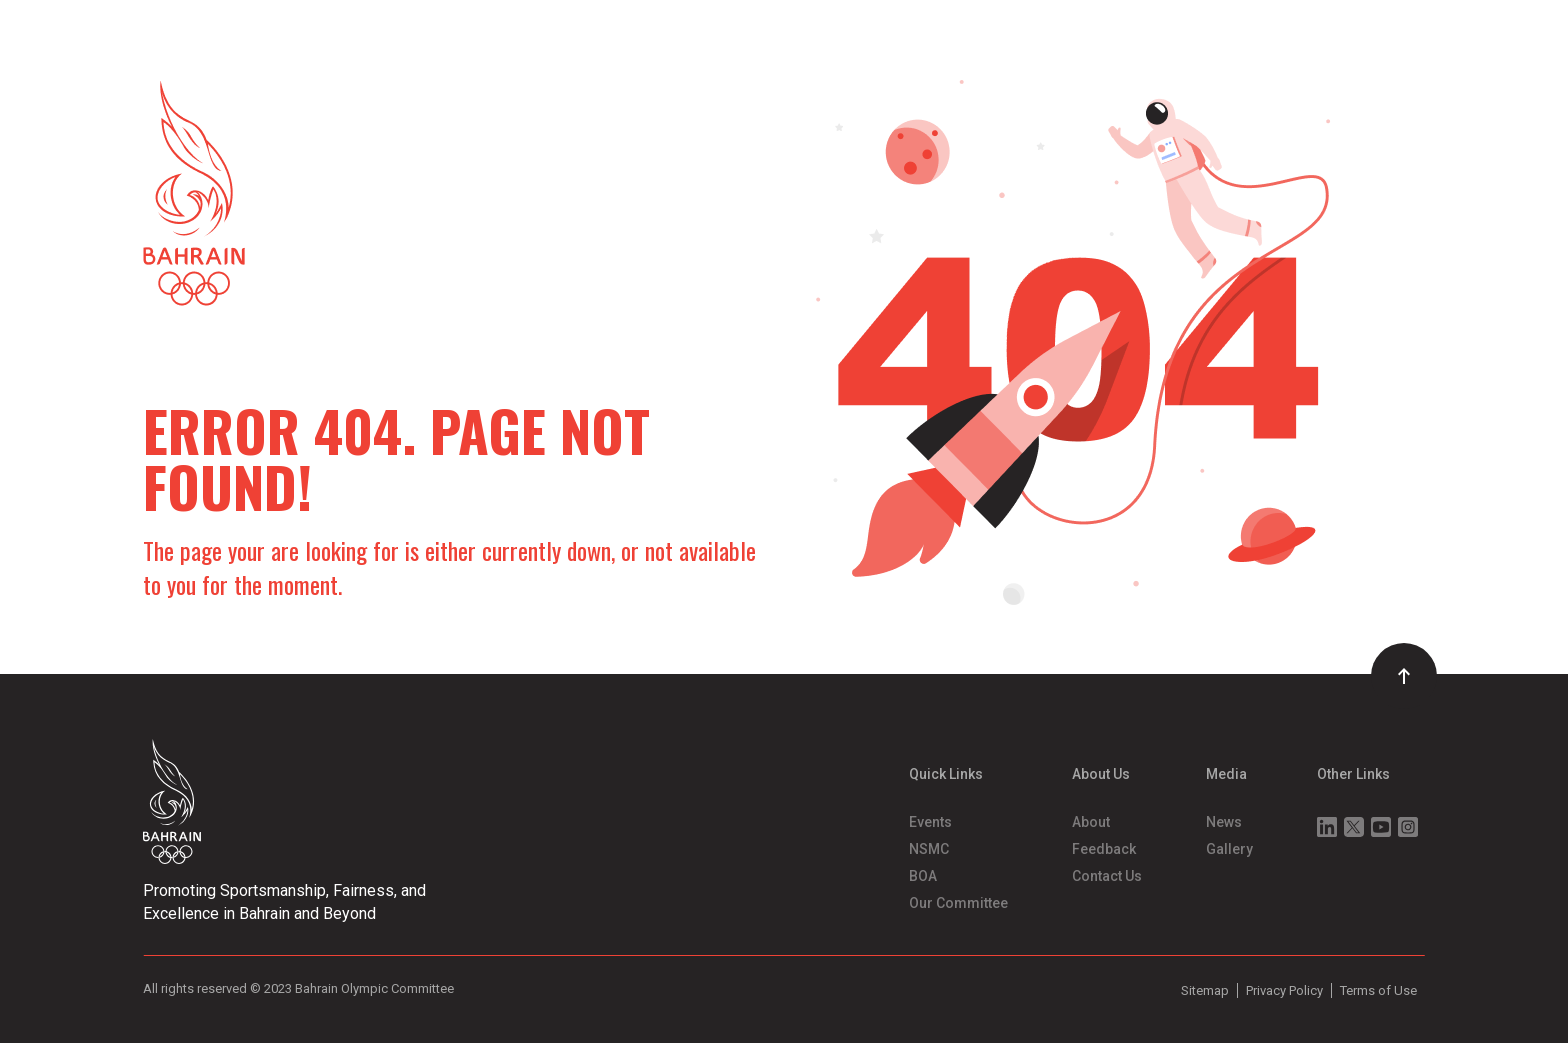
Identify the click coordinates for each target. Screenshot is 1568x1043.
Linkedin (1327, 827)
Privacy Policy (1284, 990)
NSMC (929, 849)
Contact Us (1107, 876)
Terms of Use (1378, 990)
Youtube (1381, 827)
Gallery (1229, 849)
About (1091, 822)
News (1224, 822)
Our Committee (958, 903)
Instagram (1408, 827)
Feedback (1104, 849)
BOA (923, 876)
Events (930, 822)
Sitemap (1205, 990)
